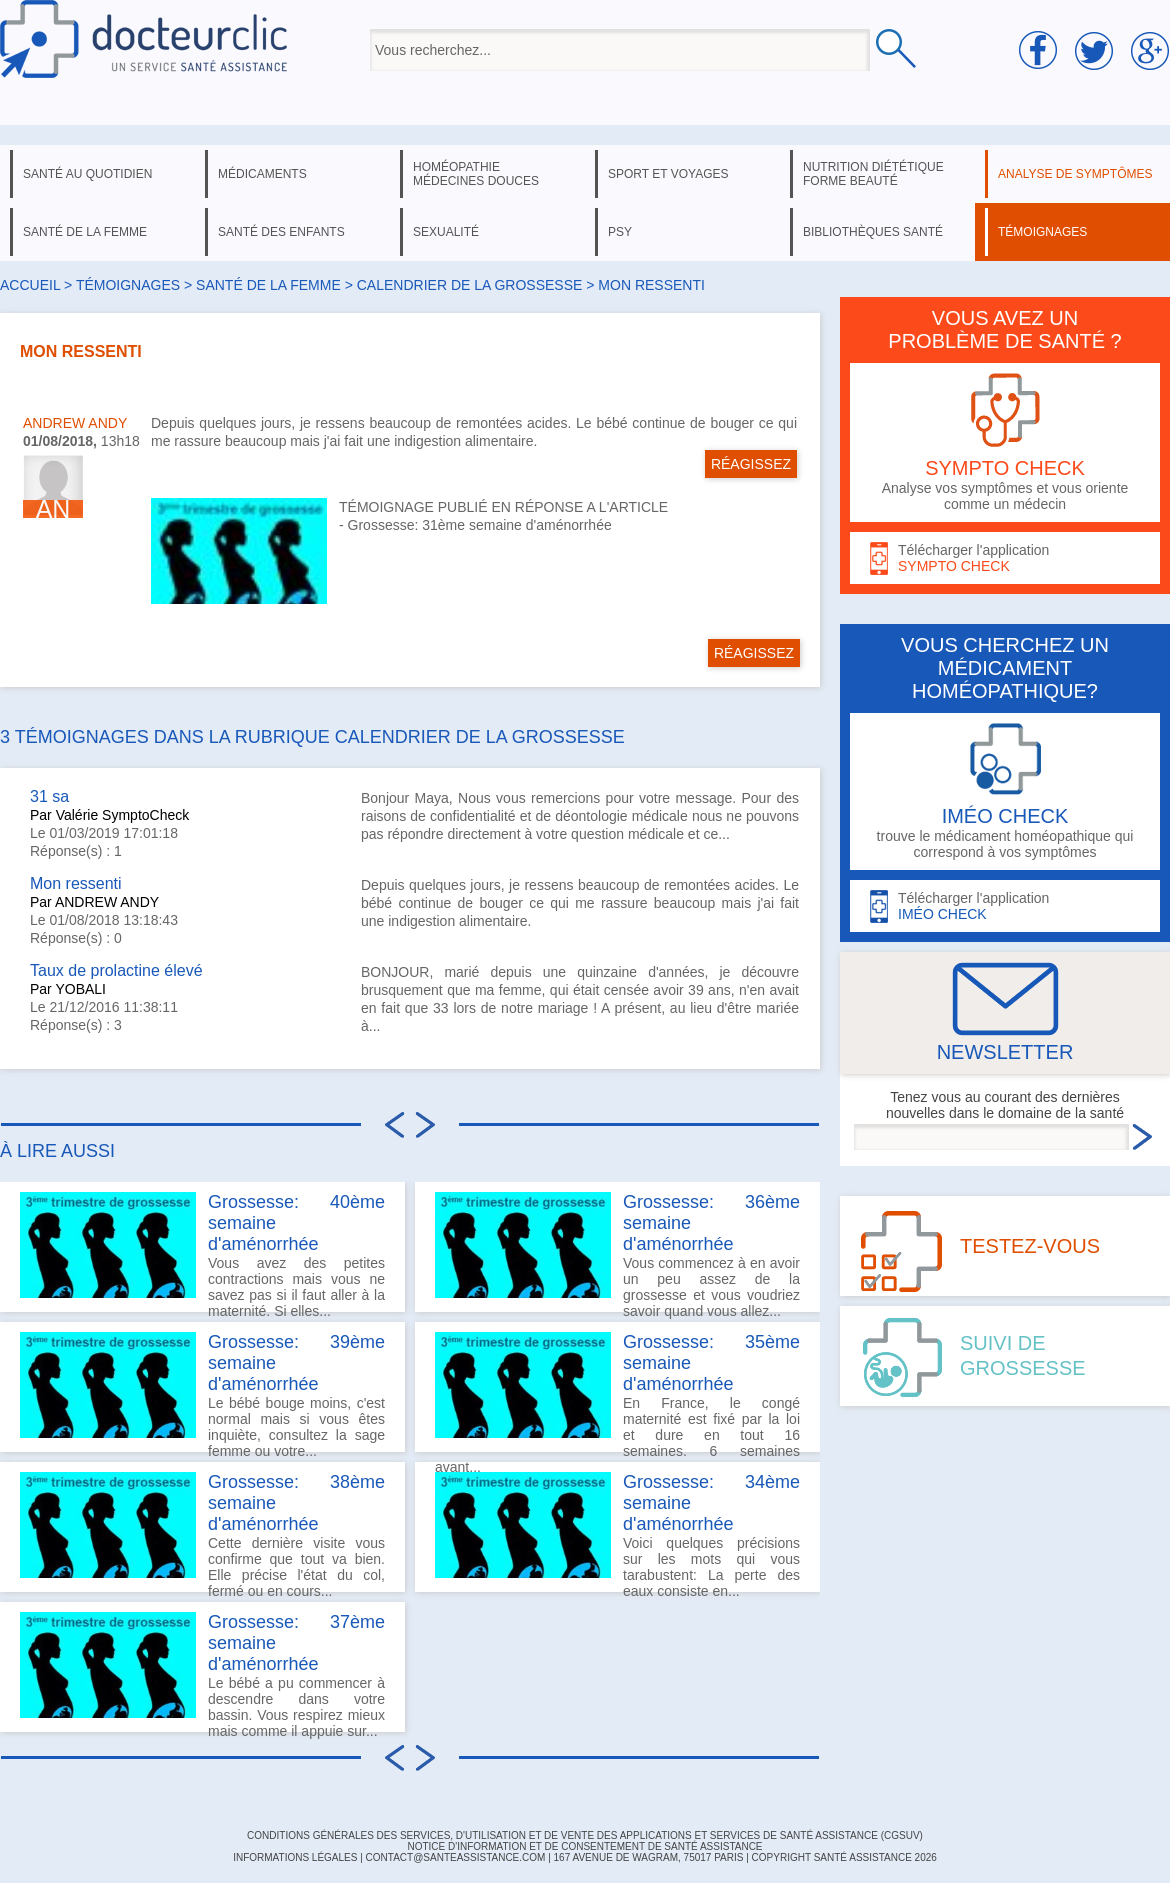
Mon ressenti (76, 883)
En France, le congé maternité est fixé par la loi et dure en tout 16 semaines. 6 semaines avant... (617, 1392)
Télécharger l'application (1005, 558)
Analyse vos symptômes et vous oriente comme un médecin (1005, 442)
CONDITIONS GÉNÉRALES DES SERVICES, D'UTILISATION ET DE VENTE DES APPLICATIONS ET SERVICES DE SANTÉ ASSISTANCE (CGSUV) (585, 1835)
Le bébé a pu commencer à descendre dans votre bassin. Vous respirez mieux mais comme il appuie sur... (202, 1672)
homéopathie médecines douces (476, 174)
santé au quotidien (87, 174)
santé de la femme (85, 232)
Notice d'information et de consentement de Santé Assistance (584, 1846)
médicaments (262, 174)
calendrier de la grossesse (470, 285)
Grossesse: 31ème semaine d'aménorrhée (480, 525)
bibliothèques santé (873, 232)
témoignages (1042, 232)
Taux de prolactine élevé (116, 970)
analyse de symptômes (1075, 174)
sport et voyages (668, 174)
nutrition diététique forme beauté (873, 174)
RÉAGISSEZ (751, 464)
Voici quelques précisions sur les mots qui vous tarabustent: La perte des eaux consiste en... (617, 1532)
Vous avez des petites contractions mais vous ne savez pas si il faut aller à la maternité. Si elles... (202, 1252)
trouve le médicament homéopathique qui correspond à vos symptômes (1005, 791)
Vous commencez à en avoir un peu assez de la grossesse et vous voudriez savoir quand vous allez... (617, 1252)
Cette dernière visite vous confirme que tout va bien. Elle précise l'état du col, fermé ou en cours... (202, 1532)
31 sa (49, 796)
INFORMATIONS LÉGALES (295, 1857)
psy (620, 232)
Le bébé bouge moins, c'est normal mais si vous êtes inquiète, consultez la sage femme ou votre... (202, 1392)
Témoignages (128, 285)
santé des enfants (281, 232)
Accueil (30, 285)
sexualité (446, 232)
